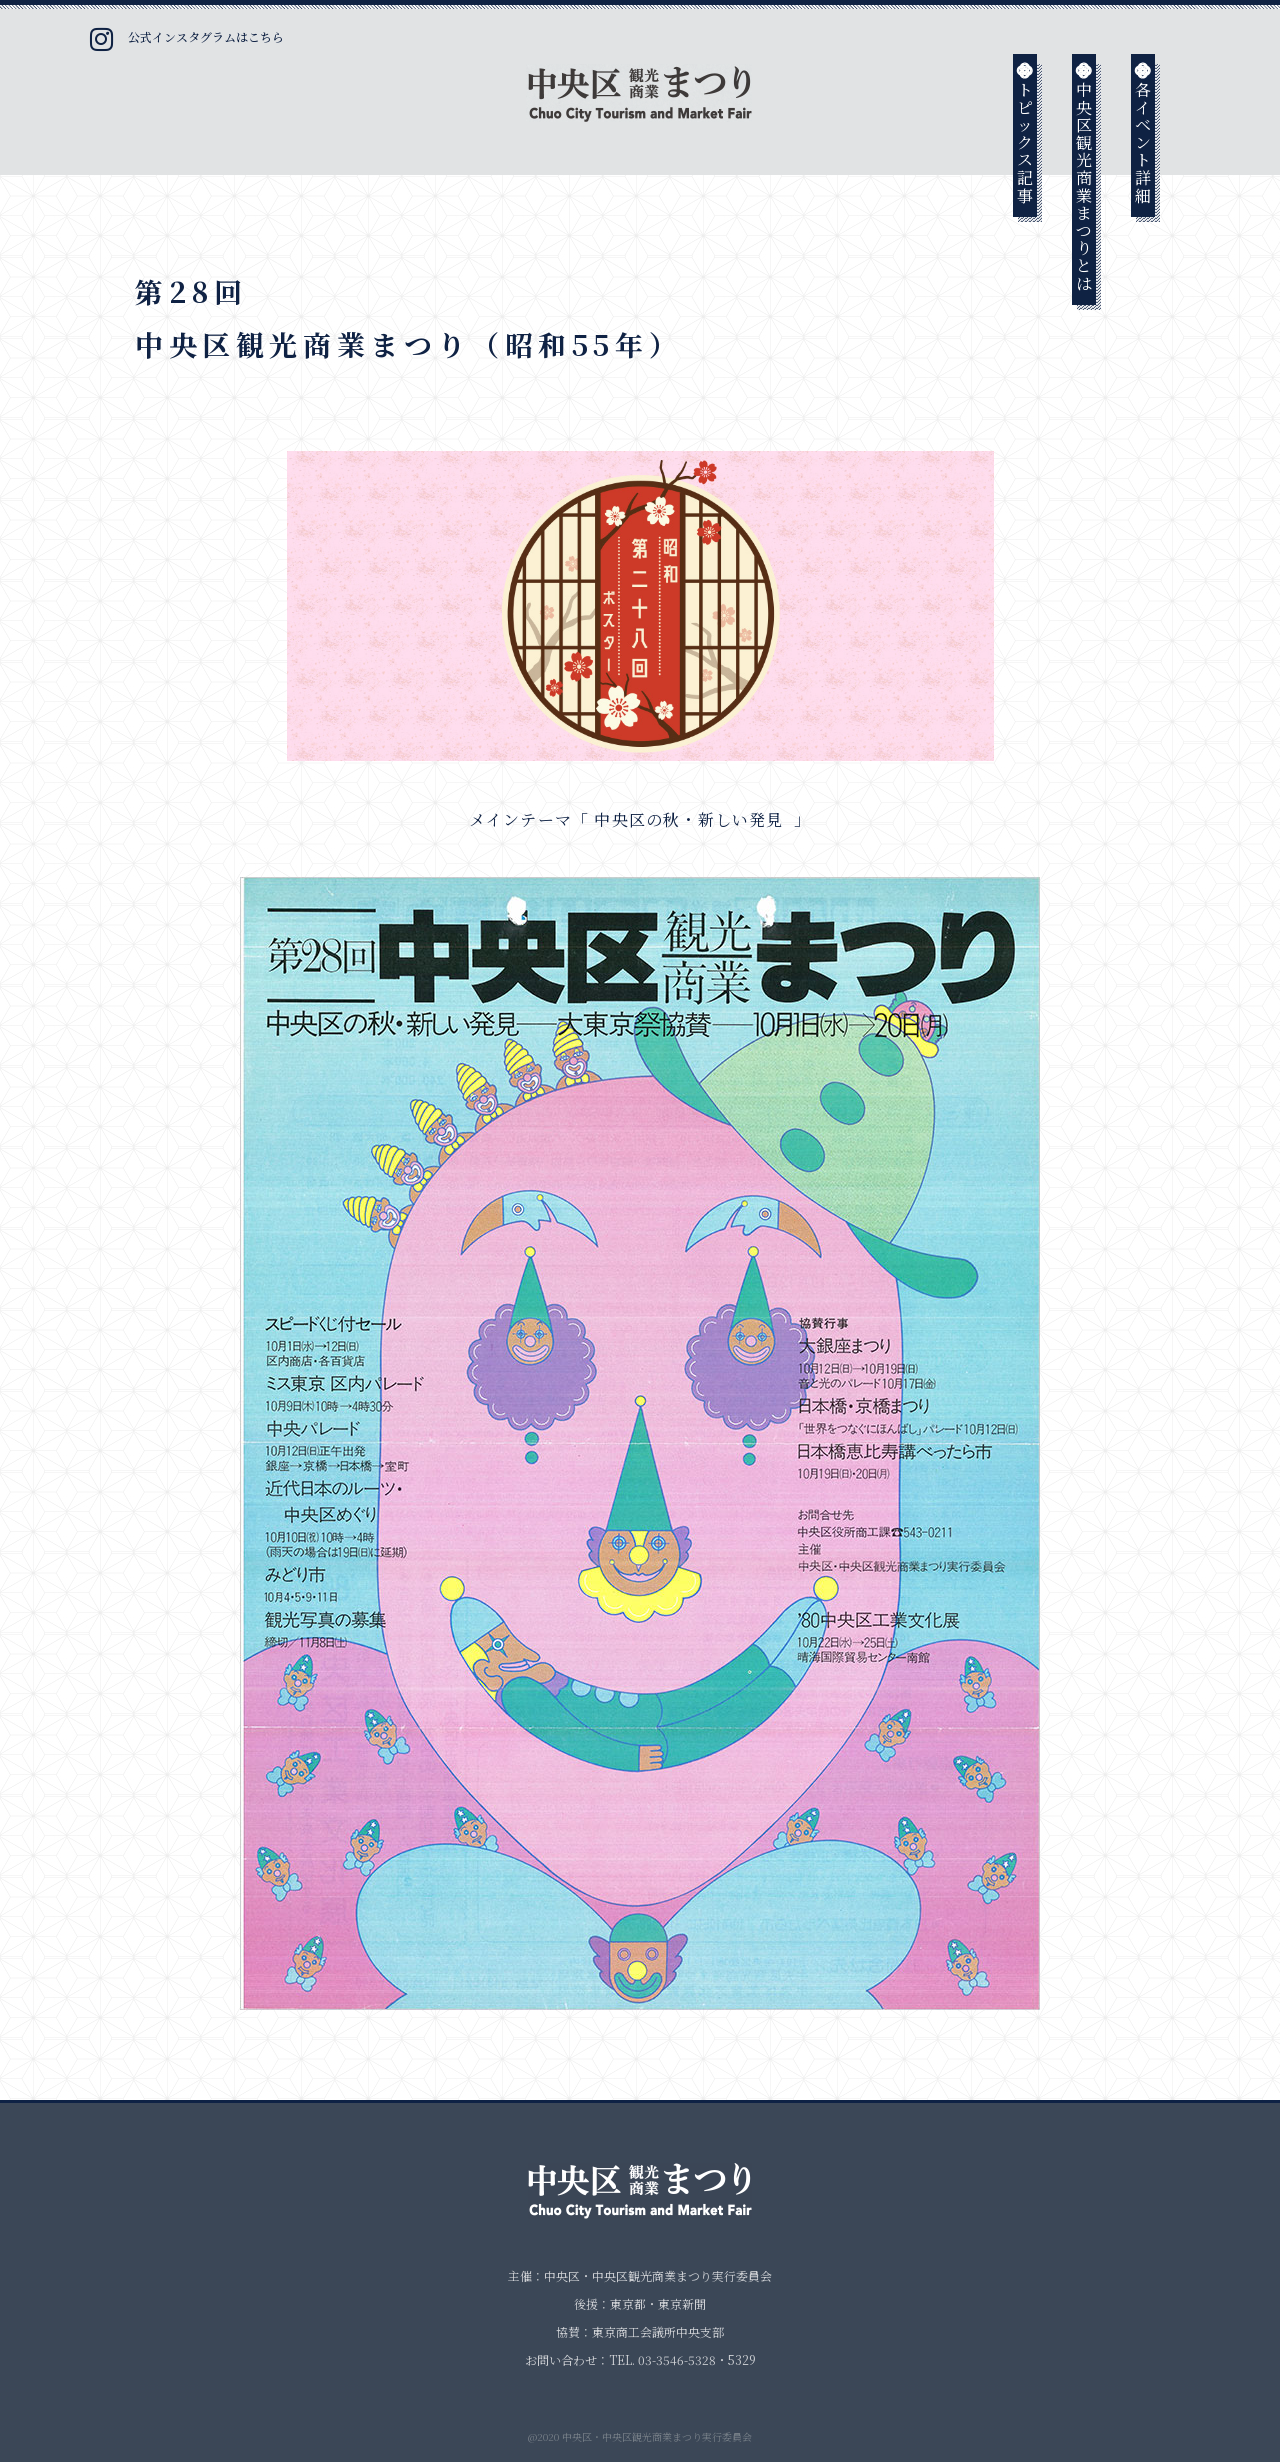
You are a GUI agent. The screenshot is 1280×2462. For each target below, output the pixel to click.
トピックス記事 (1025, 131)
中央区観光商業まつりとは (1084, 175)
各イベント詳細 (1143, 131)
